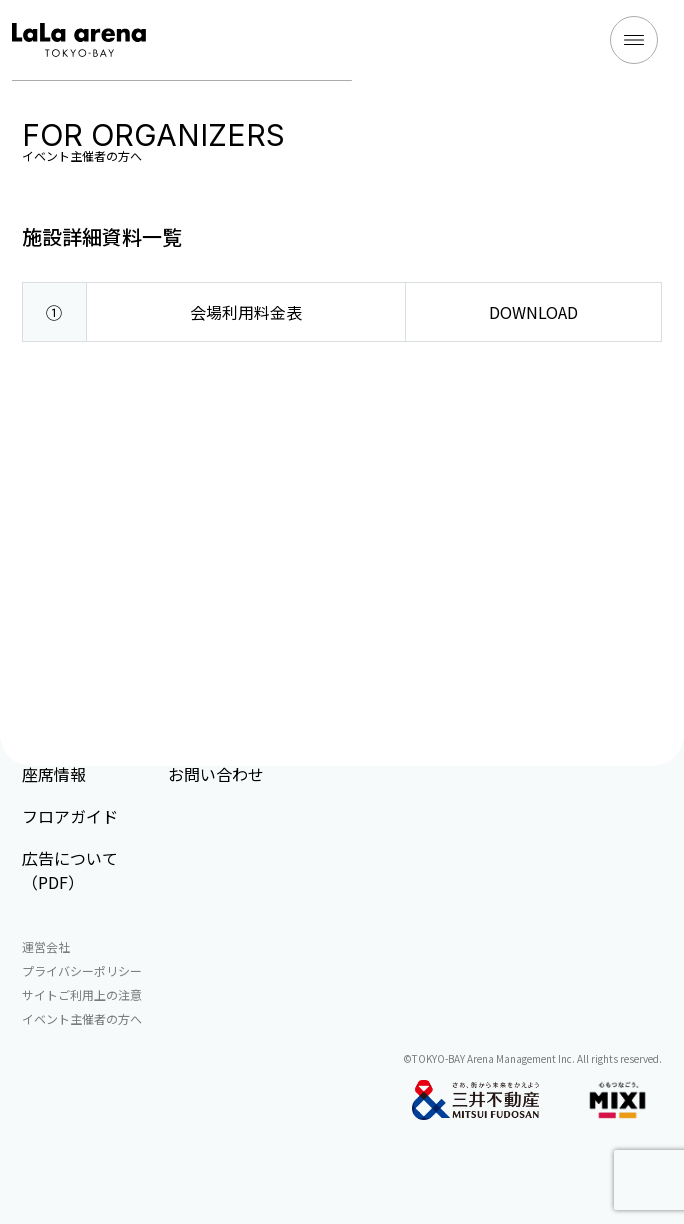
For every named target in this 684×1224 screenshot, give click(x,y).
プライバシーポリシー (82, 970)
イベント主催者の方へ (82, 1018)
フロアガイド (70, 816)
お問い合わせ (216, 774)
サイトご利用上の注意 (82, 994)
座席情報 (54, 774)
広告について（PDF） (70, 870)
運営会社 (46, 946)
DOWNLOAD (533, 312)
